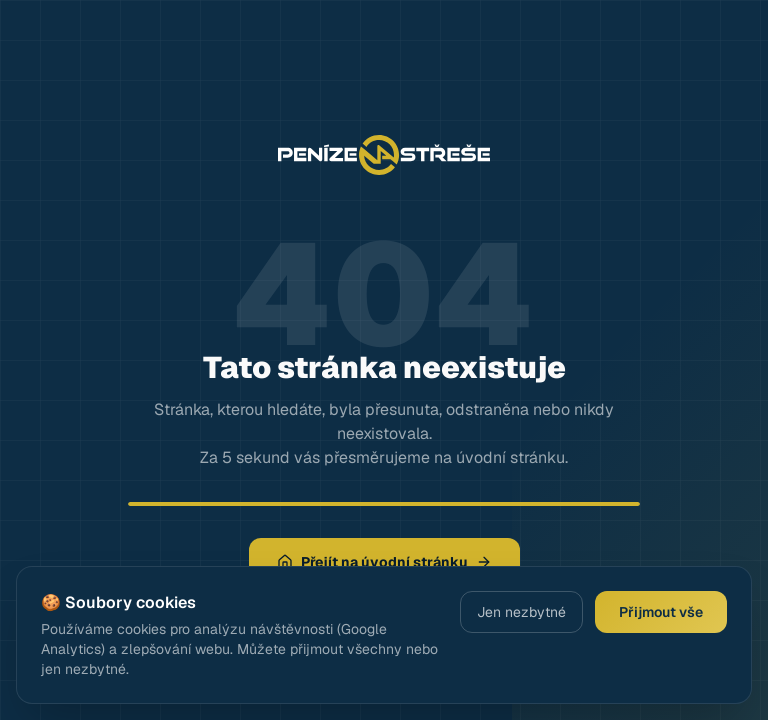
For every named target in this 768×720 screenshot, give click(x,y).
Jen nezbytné (521, 612)
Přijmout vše (661, 612)
